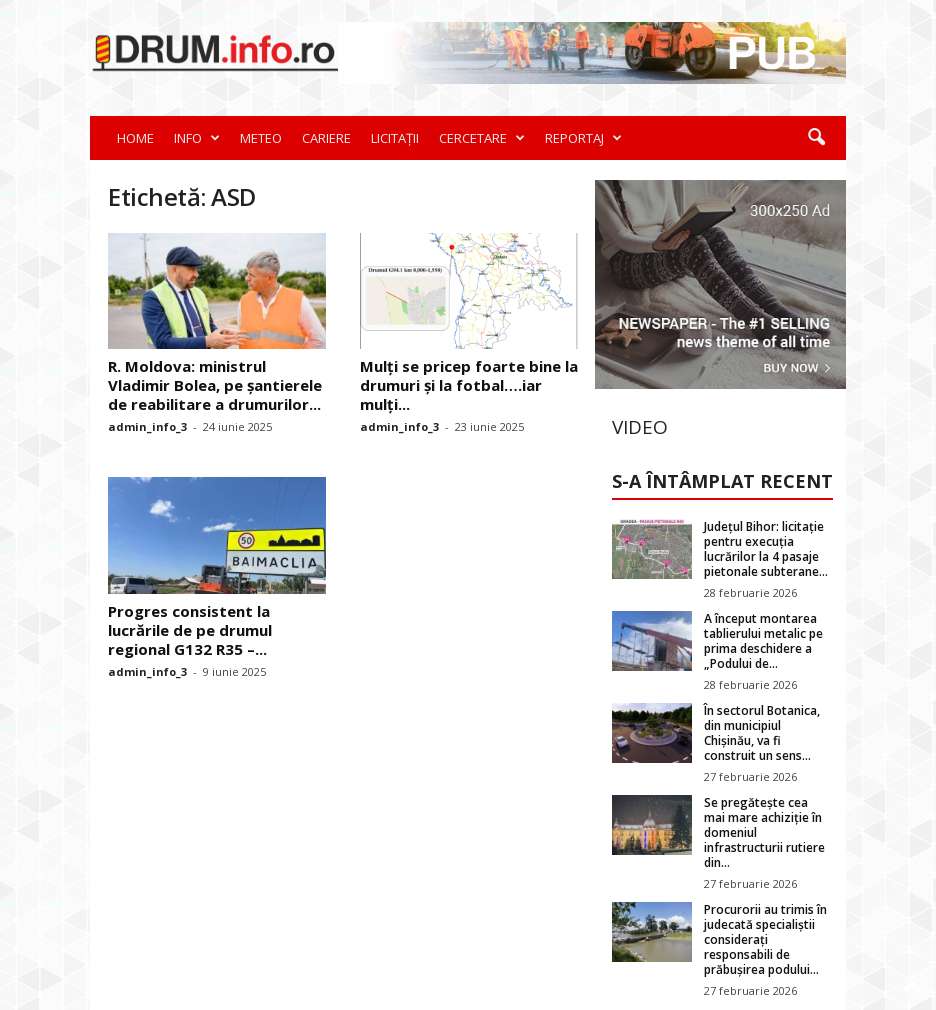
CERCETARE (482, 138)
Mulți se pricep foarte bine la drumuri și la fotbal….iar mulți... (469, 385)
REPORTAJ (583, 138)
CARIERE (326, 138)
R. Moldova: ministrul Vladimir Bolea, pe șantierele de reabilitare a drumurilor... (215, 385)
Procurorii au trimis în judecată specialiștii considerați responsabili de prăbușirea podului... (765, 939)
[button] (816, 138)
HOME (135, 138)
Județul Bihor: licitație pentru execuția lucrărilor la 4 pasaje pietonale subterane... (766, 549)
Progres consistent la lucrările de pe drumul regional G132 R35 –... (190, 630)
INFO (197, 138)
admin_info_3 (147, 426)
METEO (261, 138)
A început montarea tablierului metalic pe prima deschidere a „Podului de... (763, 641)
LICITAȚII (395, 138)
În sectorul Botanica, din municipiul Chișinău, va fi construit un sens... (762, 733)
